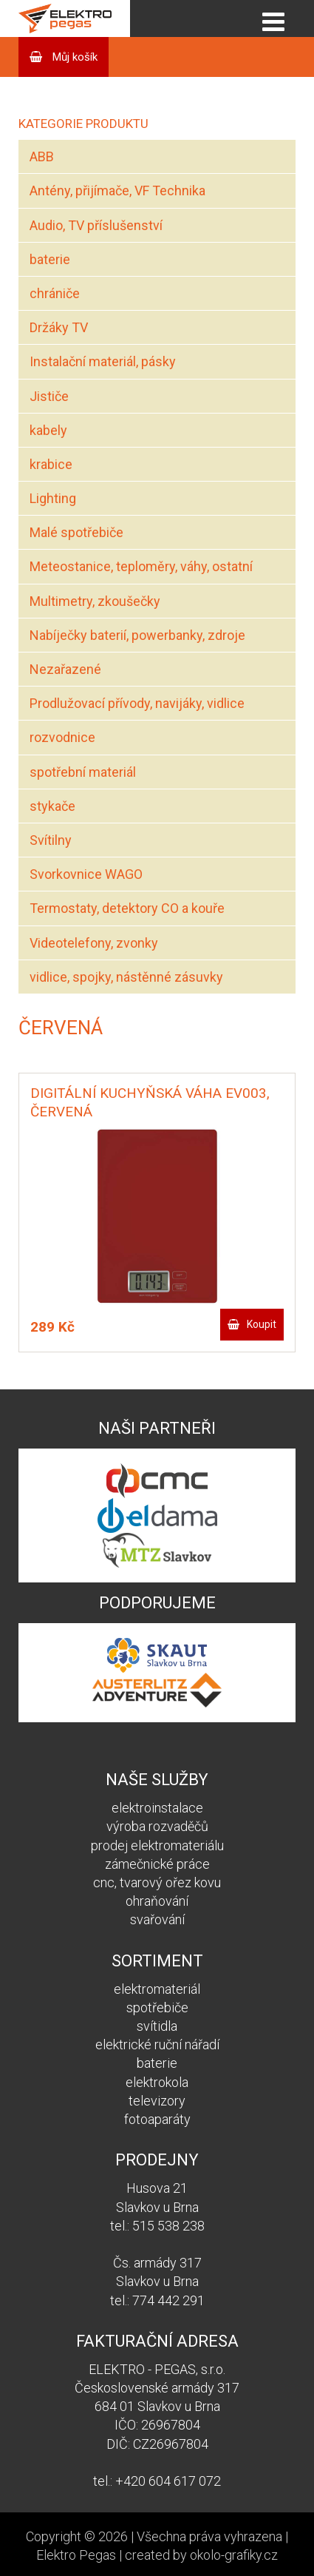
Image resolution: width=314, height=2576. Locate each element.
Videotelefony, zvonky (94, 943)
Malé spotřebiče (76, 532)
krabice (51, 464)
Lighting (53, 498)
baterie (50, 259)
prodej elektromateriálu (157, 1845)
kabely (48, 430)
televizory (157, 2100)
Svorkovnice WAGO (86, 874)
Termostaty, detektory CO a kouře (127, 908)
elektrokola (157, 2082)
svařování (157, 1919)
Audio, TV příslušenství (96, 225)
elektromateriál (157, 1989)
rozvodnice (62, 737)
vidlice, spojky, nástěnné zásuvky (126, 977)
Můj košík (74, 57)
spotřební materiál (83, 772)
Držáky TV (59, 327)
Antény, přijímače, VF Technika (117, 190)
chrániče (55, 293)
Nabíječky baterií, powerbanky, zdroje (137, 635)
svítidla (157, 2026)
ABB (42, 156)
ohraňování (157, 1901)
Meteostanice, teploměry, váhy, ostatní (141, 566)
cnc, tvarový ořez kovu (157, 1882)
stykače (52, 806)
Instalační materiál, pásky (103, 361)
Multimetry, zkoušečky (95, 601)
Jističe (49, 396)
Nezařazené (65, 669)
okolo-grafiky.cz (234, 2555)
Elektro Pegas (76, 2555)
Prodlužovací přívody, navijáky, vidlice (137, 703)
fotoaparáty (157, 2119)
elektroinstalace (157, 1807)
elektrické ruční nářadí (157, 2044)
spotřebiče (157, 2007)
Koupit (261, 1324)
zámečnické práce (157, 1864)
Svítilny (51, 840)
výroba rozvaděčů (157, 1826)
